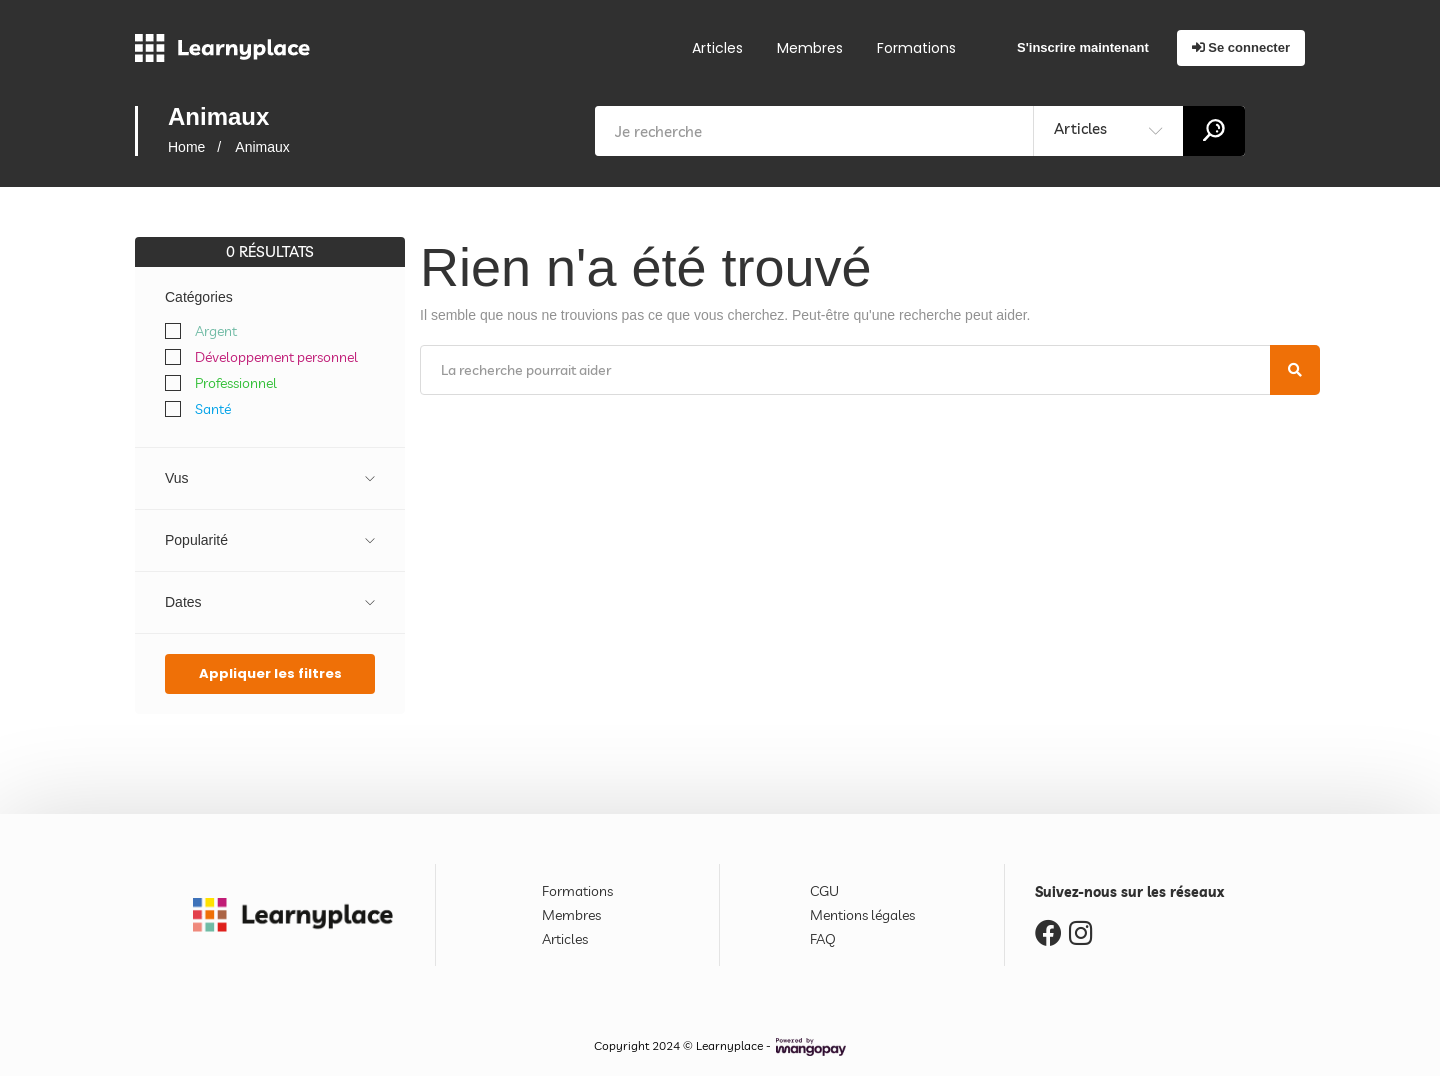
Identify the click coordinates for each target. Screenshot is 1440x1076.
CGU (824, 891)
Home (186, 147)
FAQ (823, 939)
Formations (916, 48)
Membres (810, 48)
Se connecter (1241, 47)
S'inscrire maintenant (1083, 47)
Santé (213, 409)
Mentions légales (862, 915)
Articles (717, 48)
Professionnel (236, 383)
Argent (216, 331)
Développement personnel (276, 357)
